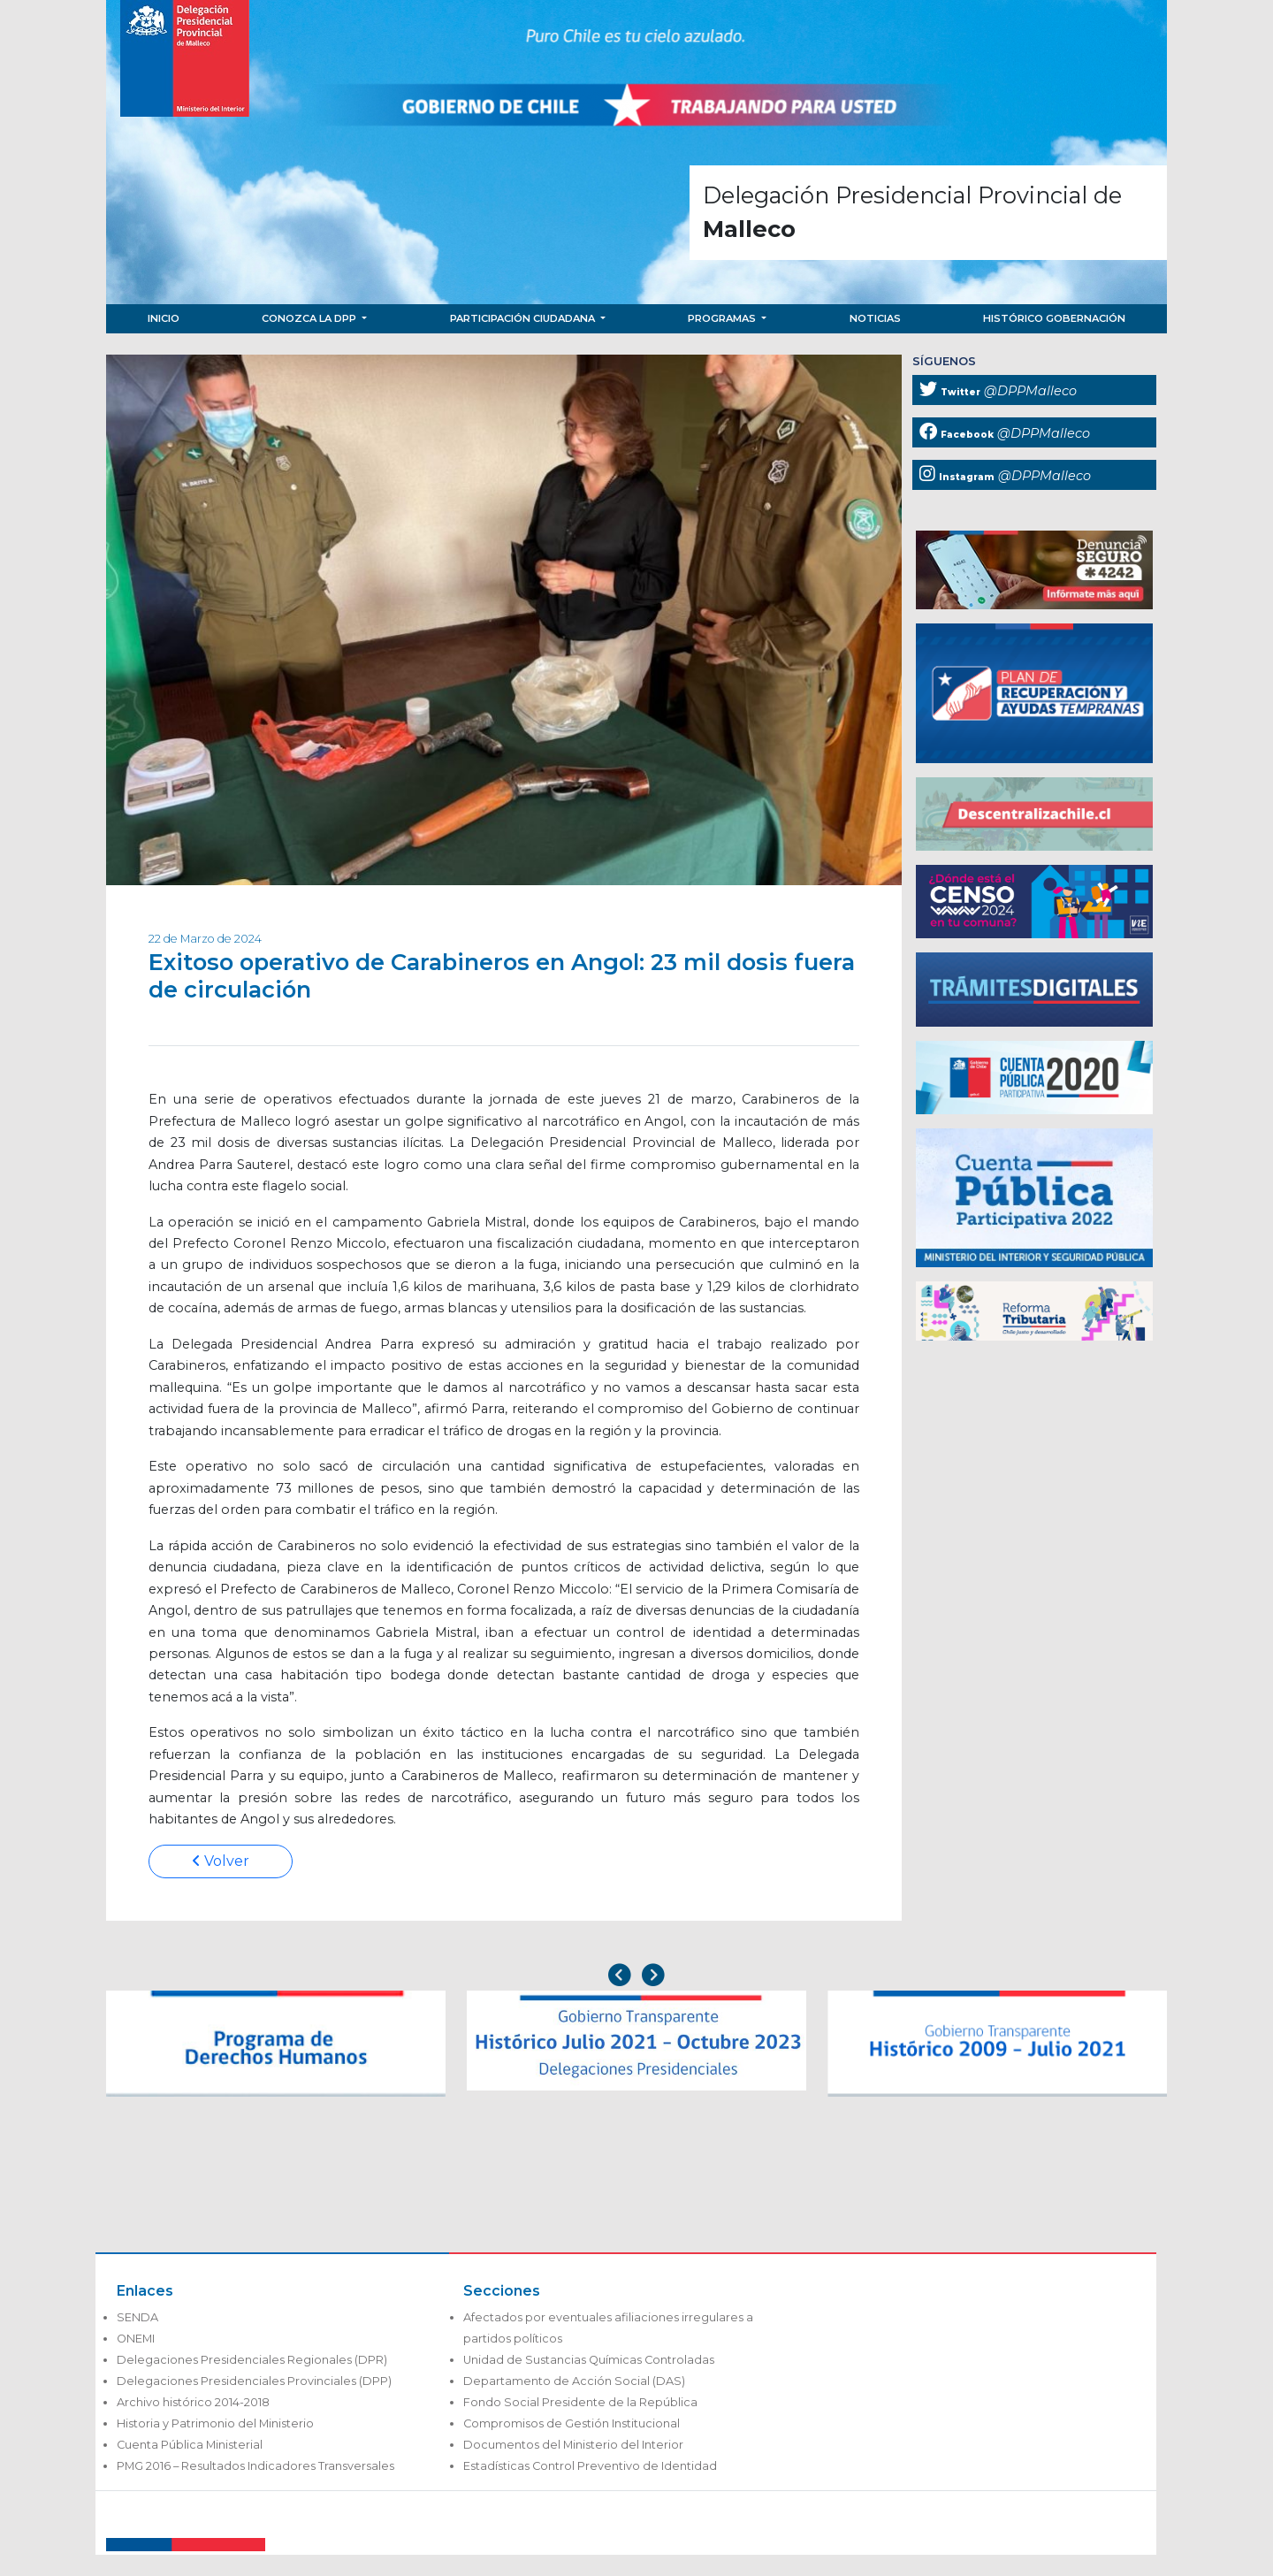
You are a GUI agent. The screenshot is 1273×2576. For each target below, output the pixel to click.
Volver (220, 1861)
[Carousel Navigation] (636, 1977)
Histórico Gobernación (1054, 318)
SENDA (137, 2317)
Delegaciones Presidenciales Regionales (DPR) (252, 2359)
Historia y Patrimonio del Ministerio (215, 2423)
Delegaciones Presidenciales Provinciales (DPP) (254, 2381)
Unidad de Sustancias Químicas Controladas (588, 2359)
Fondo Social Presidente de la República (580, 2402)
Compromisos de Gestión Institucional (571, 2423)
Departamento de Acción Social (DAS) (574, 2381)
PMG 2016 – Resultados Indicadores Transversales (255, 2466)
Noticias (875, 318)
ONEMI (136, 2338)
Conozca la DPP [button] (310, 318)
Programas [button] (723, 318)
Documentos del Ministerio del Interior (573, 2444)
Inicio (163, 318)
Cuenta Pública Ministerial (190, 2444)
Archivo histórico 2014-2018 (193, 2402)
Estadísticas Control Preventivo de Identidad (590, 2466)
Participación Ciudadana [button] (524, 318)
